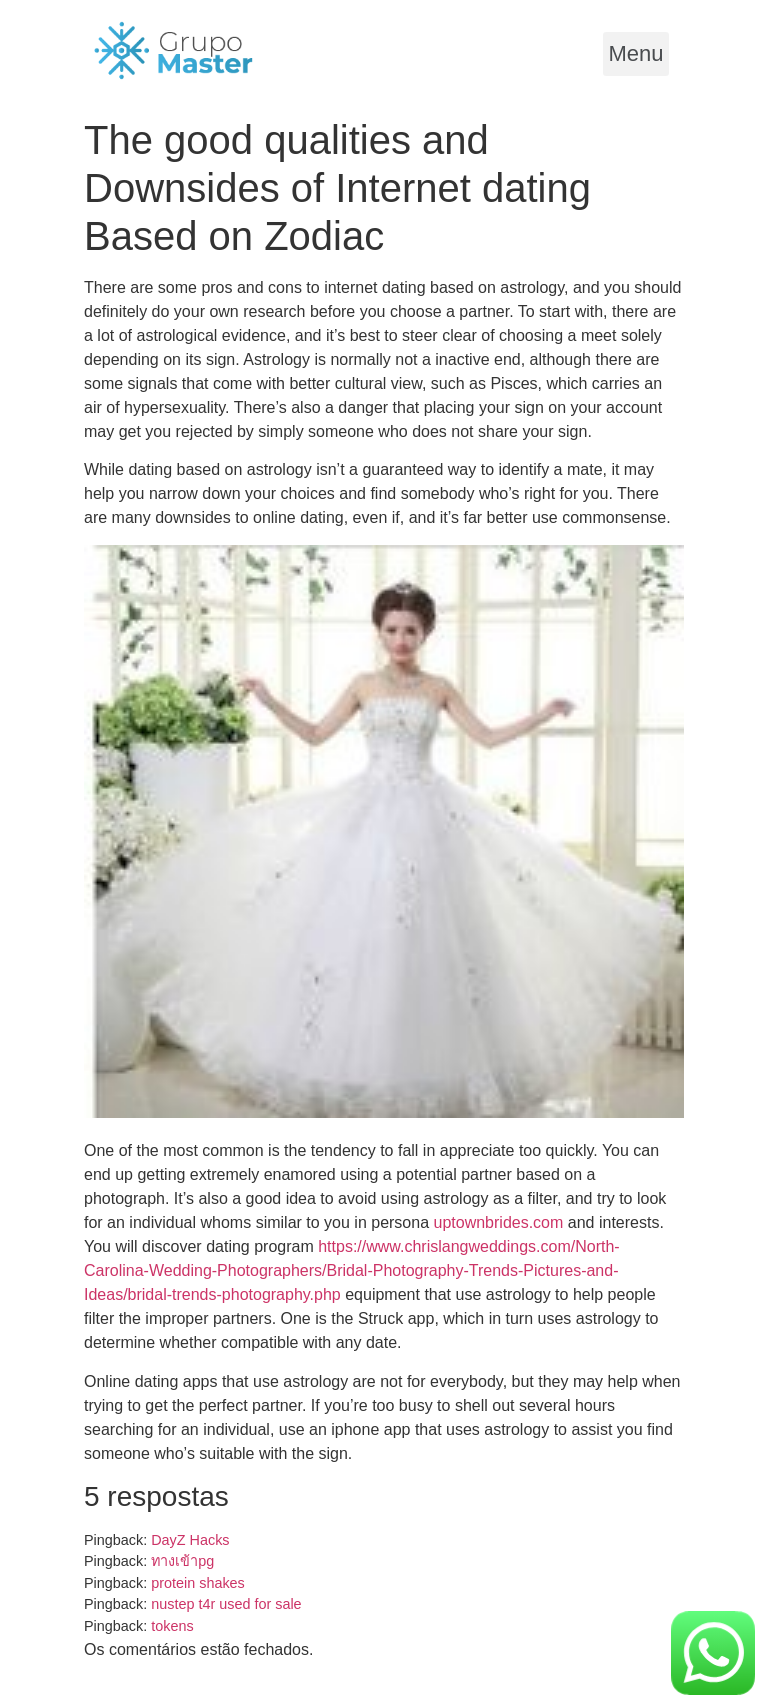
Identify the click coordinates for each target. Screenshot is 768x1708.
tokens (172, 1626)
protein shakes (198, 1583)
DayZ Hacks (190, 1540)
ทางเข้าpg (182, 1561)
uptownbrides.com (499, 1222)
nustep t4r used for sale (226, 1604)
